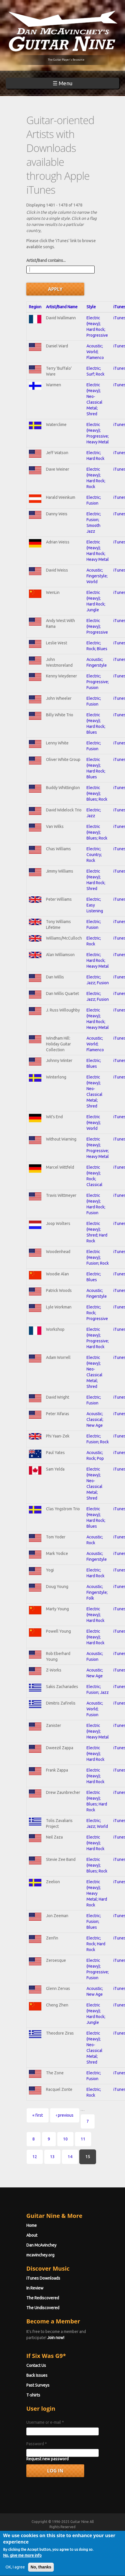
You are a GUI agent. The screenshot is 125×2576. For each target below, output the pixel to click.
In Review (34, 2288)
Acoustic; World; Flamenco (95, 352)
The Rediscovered (42, 2298)
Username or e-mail (45, 2422)
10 (65, 2139)
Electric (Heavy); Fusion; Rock (98, 1257)
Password (36, 2443)
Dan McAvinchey (41, 2245)
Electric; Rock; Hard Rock (96, 1944)
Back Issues (36, 2375)
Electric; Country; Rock (94, 854)
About (31, 2235)
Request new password (47, 2459)
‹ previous (64, 2115)
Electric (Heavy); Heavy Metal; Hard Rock (97, 1893)
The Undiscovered (42, 2307)
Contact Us (36, 2365)
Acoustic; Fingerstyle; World (97, 576)
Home (31, 2225)
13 (52, 2156)
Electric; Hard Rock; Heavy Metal (98, 960)
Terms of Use (69, 2548)
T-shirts (33, 2395)
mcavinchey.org (40, 2255)
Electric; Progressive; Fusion (98, 682)
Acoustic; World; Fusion (95, 1709)
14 (70, 2156)
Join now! (55, 2337)
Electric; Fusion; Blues (94, 1921)
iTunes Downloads (43, 2278)
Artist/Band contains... (46, 260)
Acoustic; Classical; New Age (95, 1419)
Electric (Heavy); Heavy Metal (98, 1731)
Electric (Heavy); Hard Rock (95, 1615)
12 (34, 2156)
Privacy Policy (62, 2553)
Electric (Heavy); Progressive (97, 626)
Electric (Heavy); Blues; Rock (97, 793)
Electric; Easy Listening (95, 905)
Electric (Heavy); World (94, 1122)
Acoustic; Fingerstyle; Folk (97, 1592)
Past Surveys (37, 2385)
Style (91, 306)
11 (83, 2139)
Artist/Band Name (62, 306)
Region (35, 306)
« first (37, 2115)
